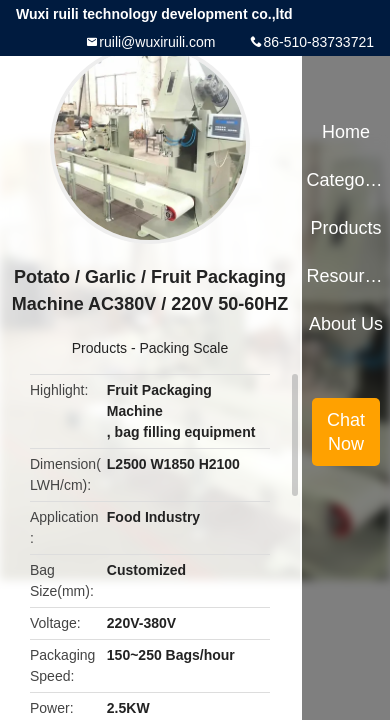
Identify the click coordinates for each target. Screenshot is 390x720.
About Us (346, 324)
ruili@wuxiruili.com (157, 42)
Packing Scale (183, 348)
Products (99, 348)
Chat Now (346, 432)
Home (346, 132)
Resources (345, 276)
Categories (345, 180)
